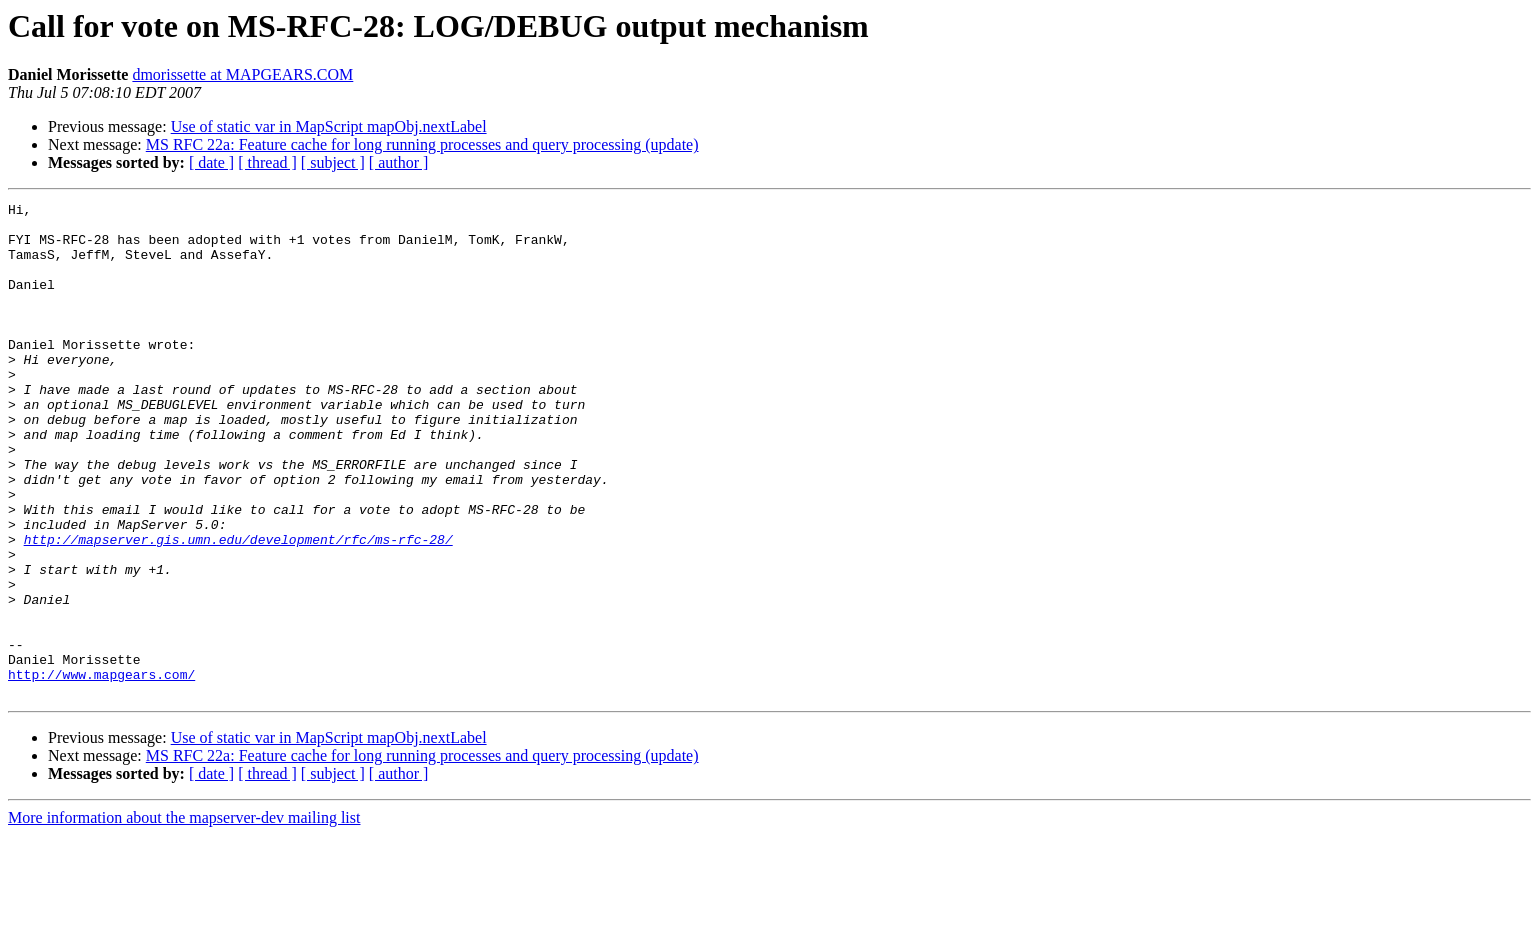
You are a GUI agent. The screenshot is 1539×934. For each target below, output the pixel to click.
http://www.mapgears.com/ (101, 770)
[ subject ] (333, 162)
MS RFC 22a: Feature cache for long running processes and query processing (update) (422, 144)
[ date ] (211, 162)
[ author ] (399, 162)
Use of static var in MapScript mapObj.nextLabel (329, 126)
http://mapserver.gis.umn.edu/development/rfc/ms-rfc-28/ (238, 608)
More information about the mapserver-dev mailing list (184, 916)
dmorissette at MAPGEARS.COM (242, 74)
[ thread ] (267, 162)
